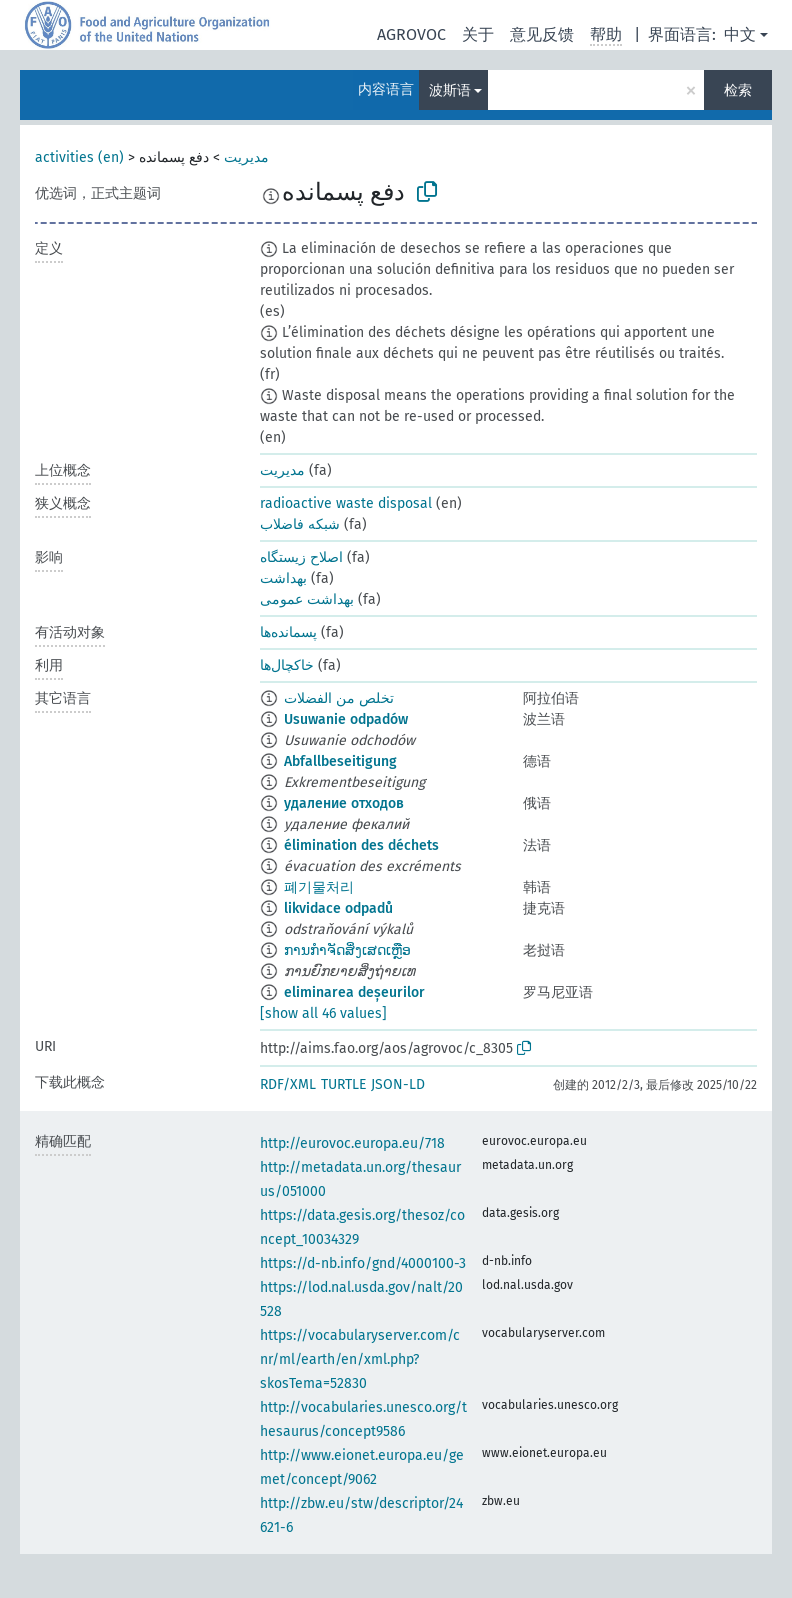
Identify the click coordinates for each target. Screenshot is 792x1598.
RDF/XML (288, 1084)
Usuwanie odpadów (346, 719)
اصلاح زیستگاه (301, 557)
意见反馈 (542, 34)
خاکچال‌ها (287, 665)
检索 (738, 90)
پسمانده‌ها (288, 632)
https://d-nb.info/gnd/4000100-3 (363, 1263)
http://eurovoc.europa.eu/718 (352, 1143)
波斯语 (450, 90)
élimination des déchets (361, 845)
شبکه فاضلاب (300, 524)
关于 (478, 34)
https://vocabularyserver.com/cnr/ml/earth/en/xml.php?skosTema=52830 (360, 1359)
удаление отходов (344, 803)
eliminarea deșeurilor (354, 992)
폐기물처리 (319, 887)
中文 (740, 34)
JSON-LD (398, 1084)
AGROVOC (411, 34)
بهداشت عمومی (307, 599)
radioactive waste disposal (346, 503)
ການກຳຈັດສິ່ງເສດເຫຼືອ (347, 950)
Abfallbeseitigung (340, 761)
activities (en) (79, 157)
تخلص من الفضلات (339, 698)
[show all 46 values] (323, 1013)
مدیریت (246, 157)
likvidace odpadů (338, 908)
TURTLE (343, 1084)
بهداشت (283, 578)
